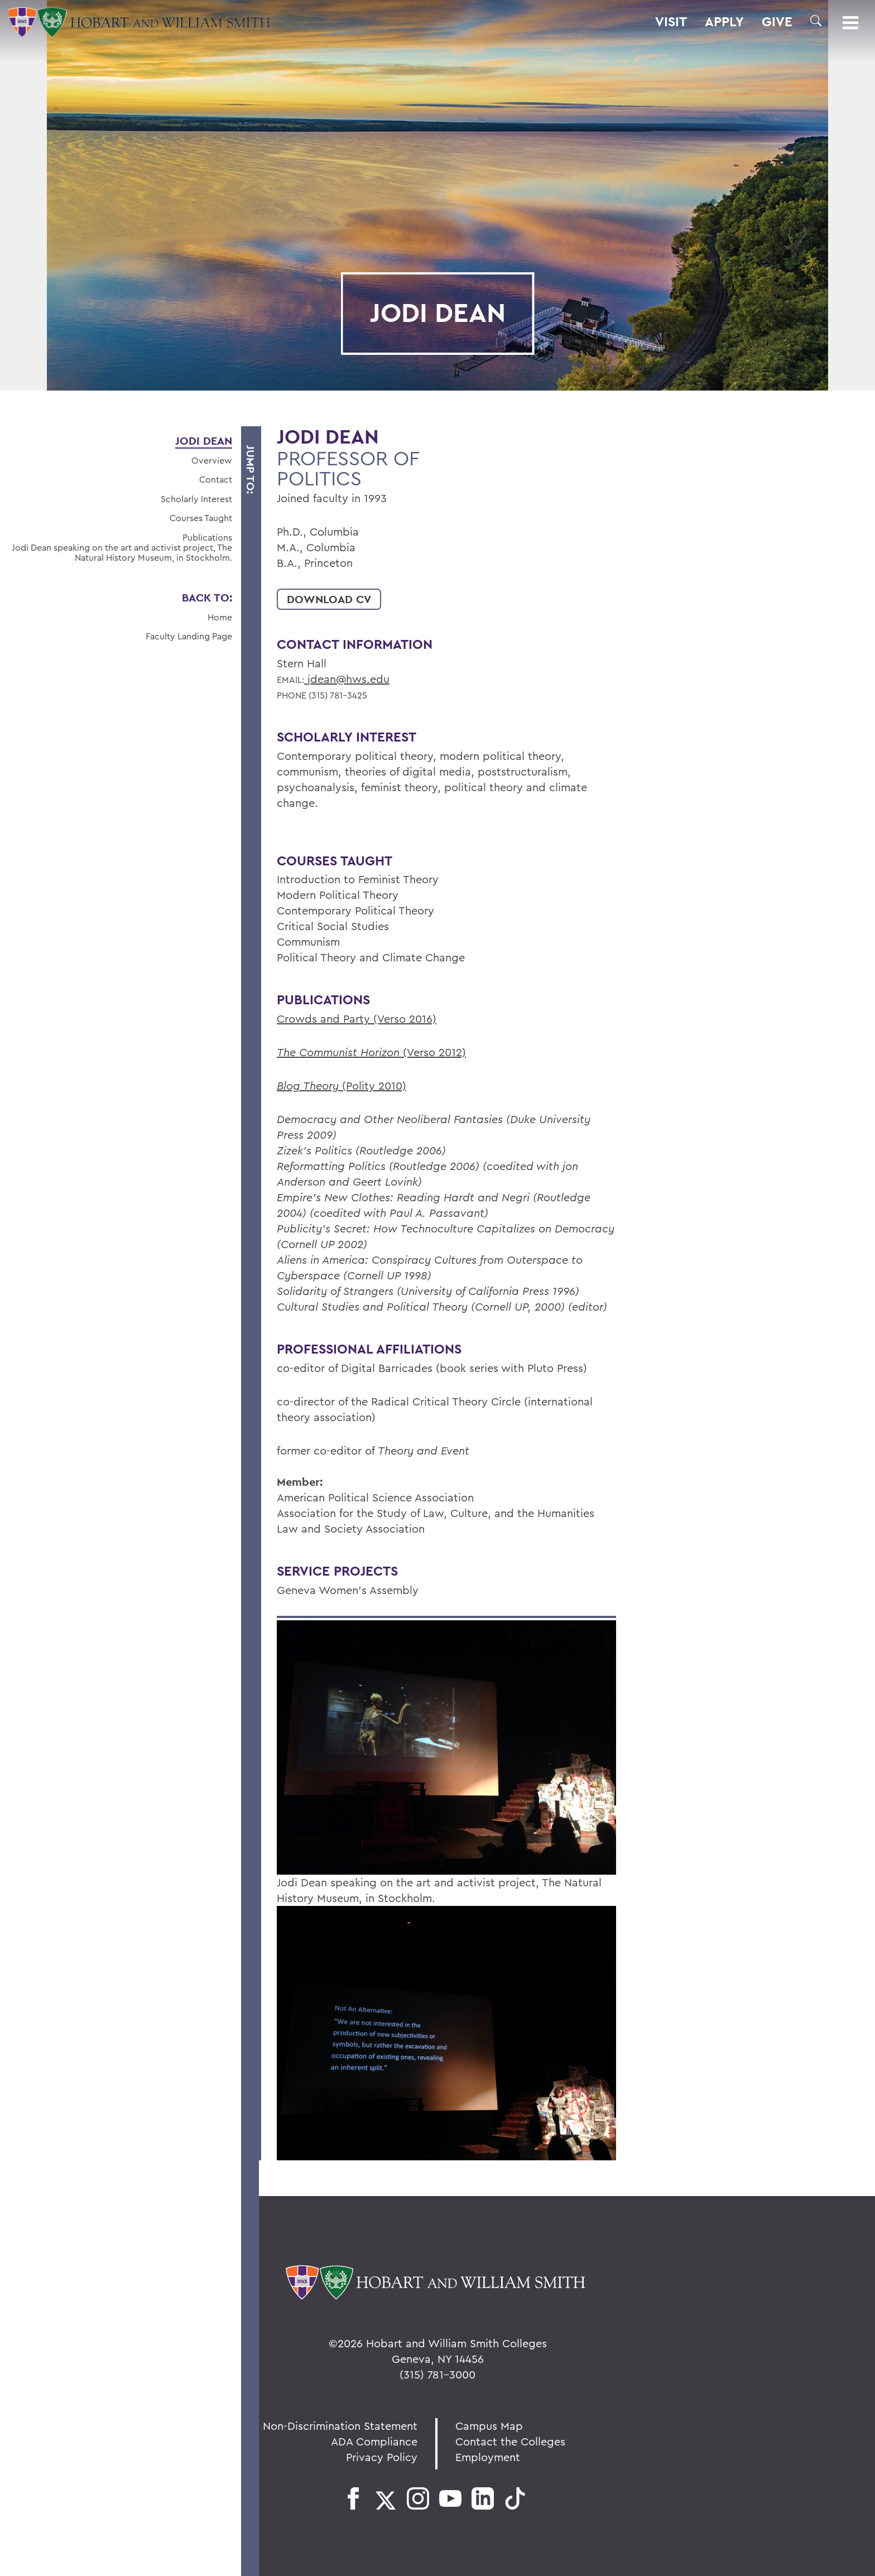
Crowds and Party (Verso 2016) (356, 1018)
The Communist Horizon (340, 1052)
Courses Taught (201, 518)
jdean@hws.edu (347, 679)
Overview (211, 460)
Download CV (329, 599)
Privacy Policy (381, 2457)
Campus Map (489, 2426)
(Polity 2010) (374, 1085)
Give (777, 21)
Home (220, 617)
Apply (724, 21)
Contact (215, 479)
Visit (671, 21)
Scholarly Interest (196, 499)
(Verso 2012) (434, 1052)
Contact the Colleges (510, 2441)
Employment (487, 2457)
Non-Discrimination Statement (340, 2426)
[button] (815, 20)
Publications (207, 537)
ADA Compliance (374, 2441)
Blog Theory (309, 1085)
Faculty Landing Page (189, 636)
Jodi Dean (203, 440)
